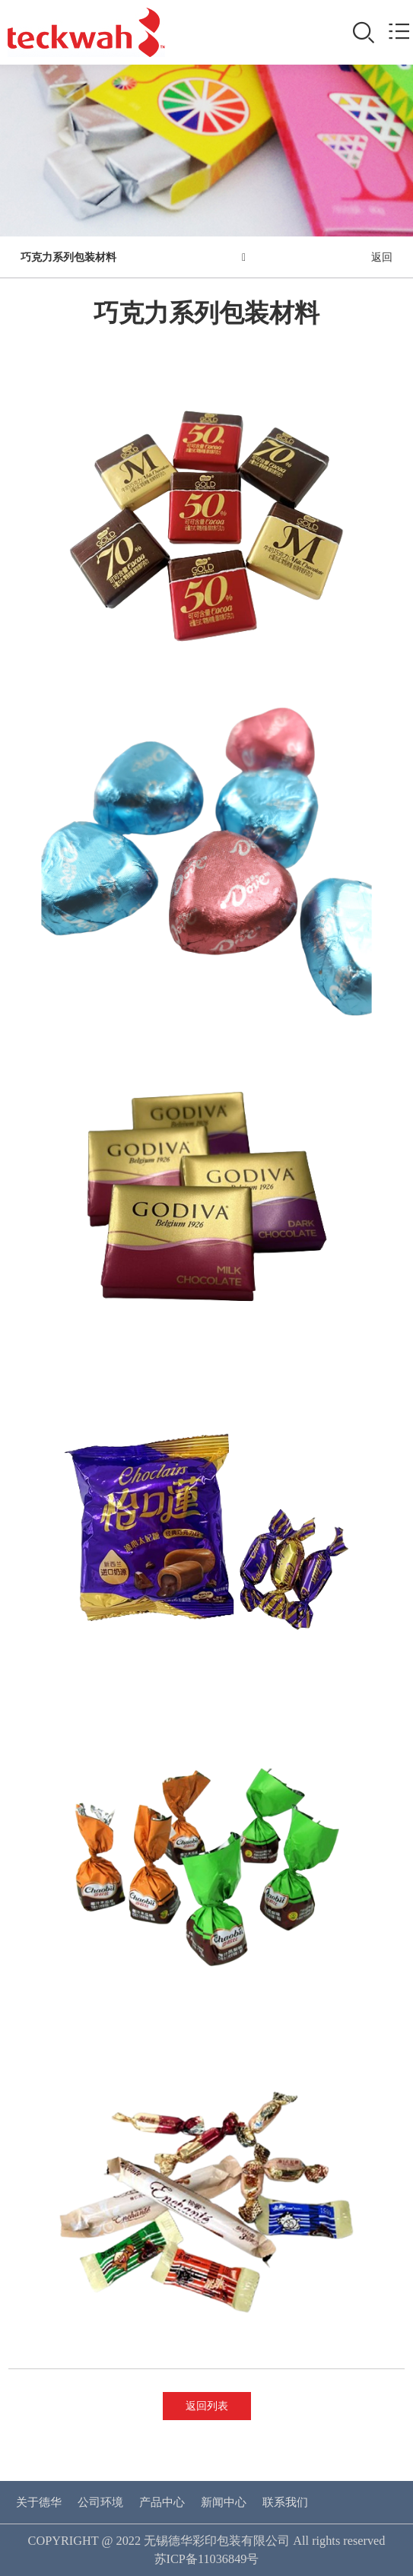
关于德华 (39, 2502)
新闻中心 (223, 2502)
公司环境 (100, 2502)
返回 (381, 257)
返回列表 (207, 2406)
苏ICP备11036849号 (206, 2559)
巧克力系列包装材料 (68, 257)
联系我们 (285, 2502)
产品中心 (162, 2502)
